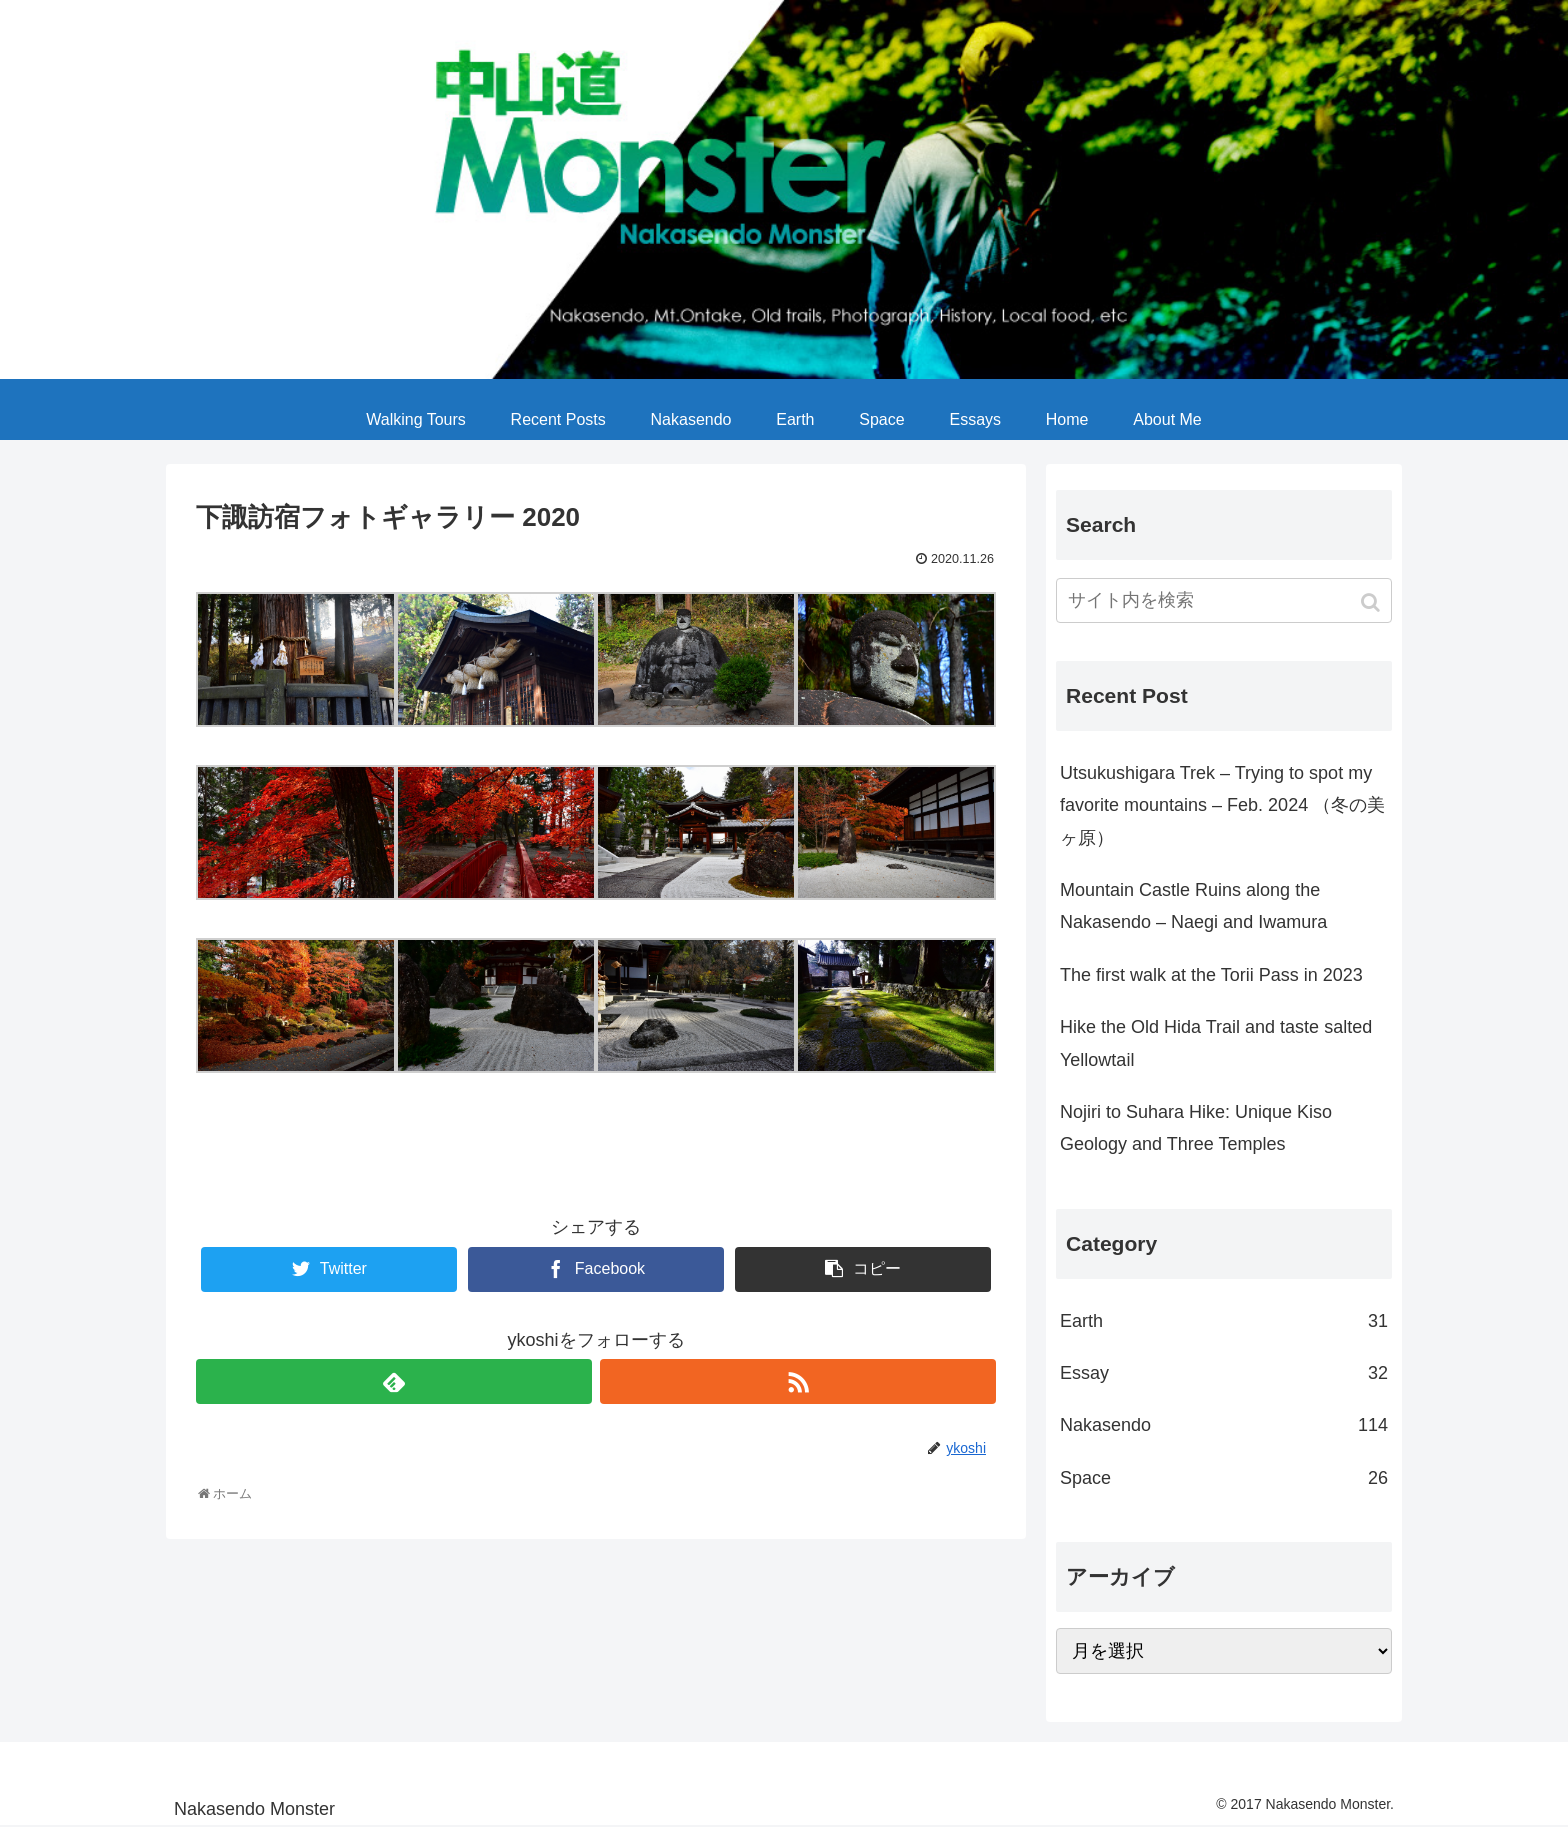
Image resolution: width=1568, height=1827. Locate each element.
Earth (1224, 1321)
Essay (1224, 1373)
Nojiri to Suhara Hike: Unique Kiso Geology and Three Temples (1196, 1128)
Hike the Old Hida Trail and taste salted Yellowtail (1216, 1043)
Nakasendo (1224, 1425)
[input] (1224, 600)
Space (1224, 1478)
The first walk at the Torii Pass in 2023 (1211, 975)
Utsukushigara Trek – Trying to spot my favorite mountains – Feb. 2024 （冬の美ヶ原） (1222, 805)
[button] (1372, 602)
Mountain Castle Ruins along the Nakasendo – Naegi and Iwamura (1193, 906)
